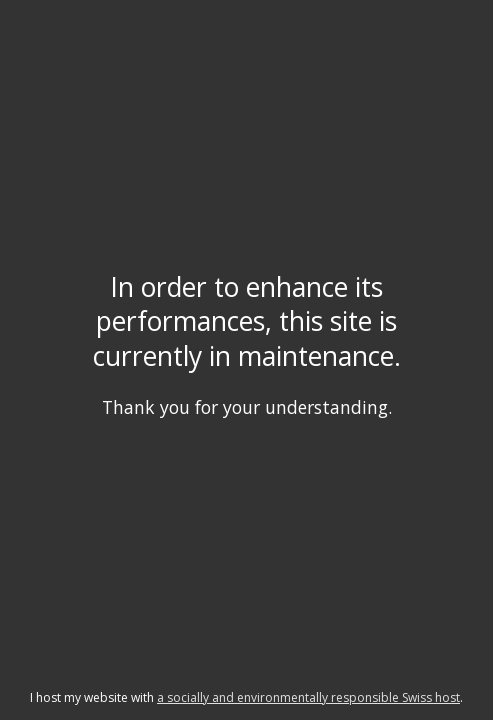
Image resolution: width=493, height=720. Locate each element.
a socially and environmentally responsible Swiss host (308, 697)
